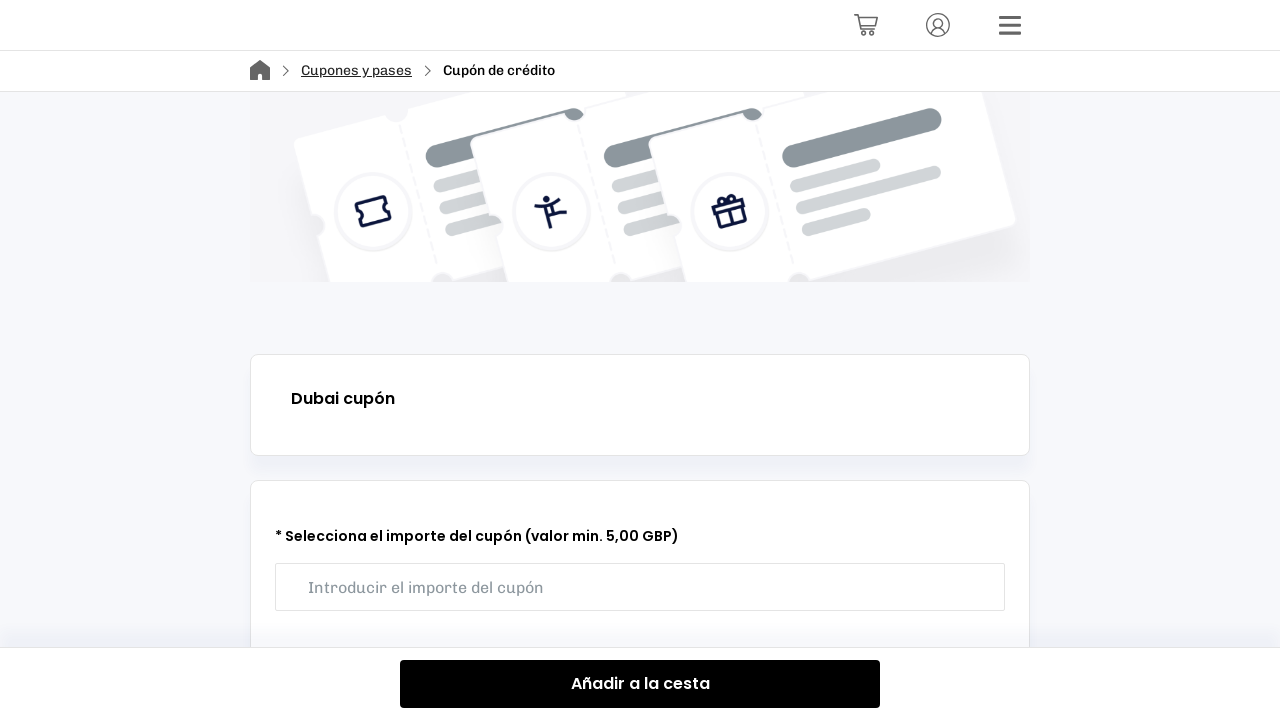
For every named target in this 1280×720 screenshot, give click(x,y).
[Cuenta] (938, 25)
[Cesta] (866, 25)
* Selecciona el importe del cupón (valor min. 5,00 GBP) (477, 536)
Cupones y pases (356, 70)
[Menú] (1010, 25)
